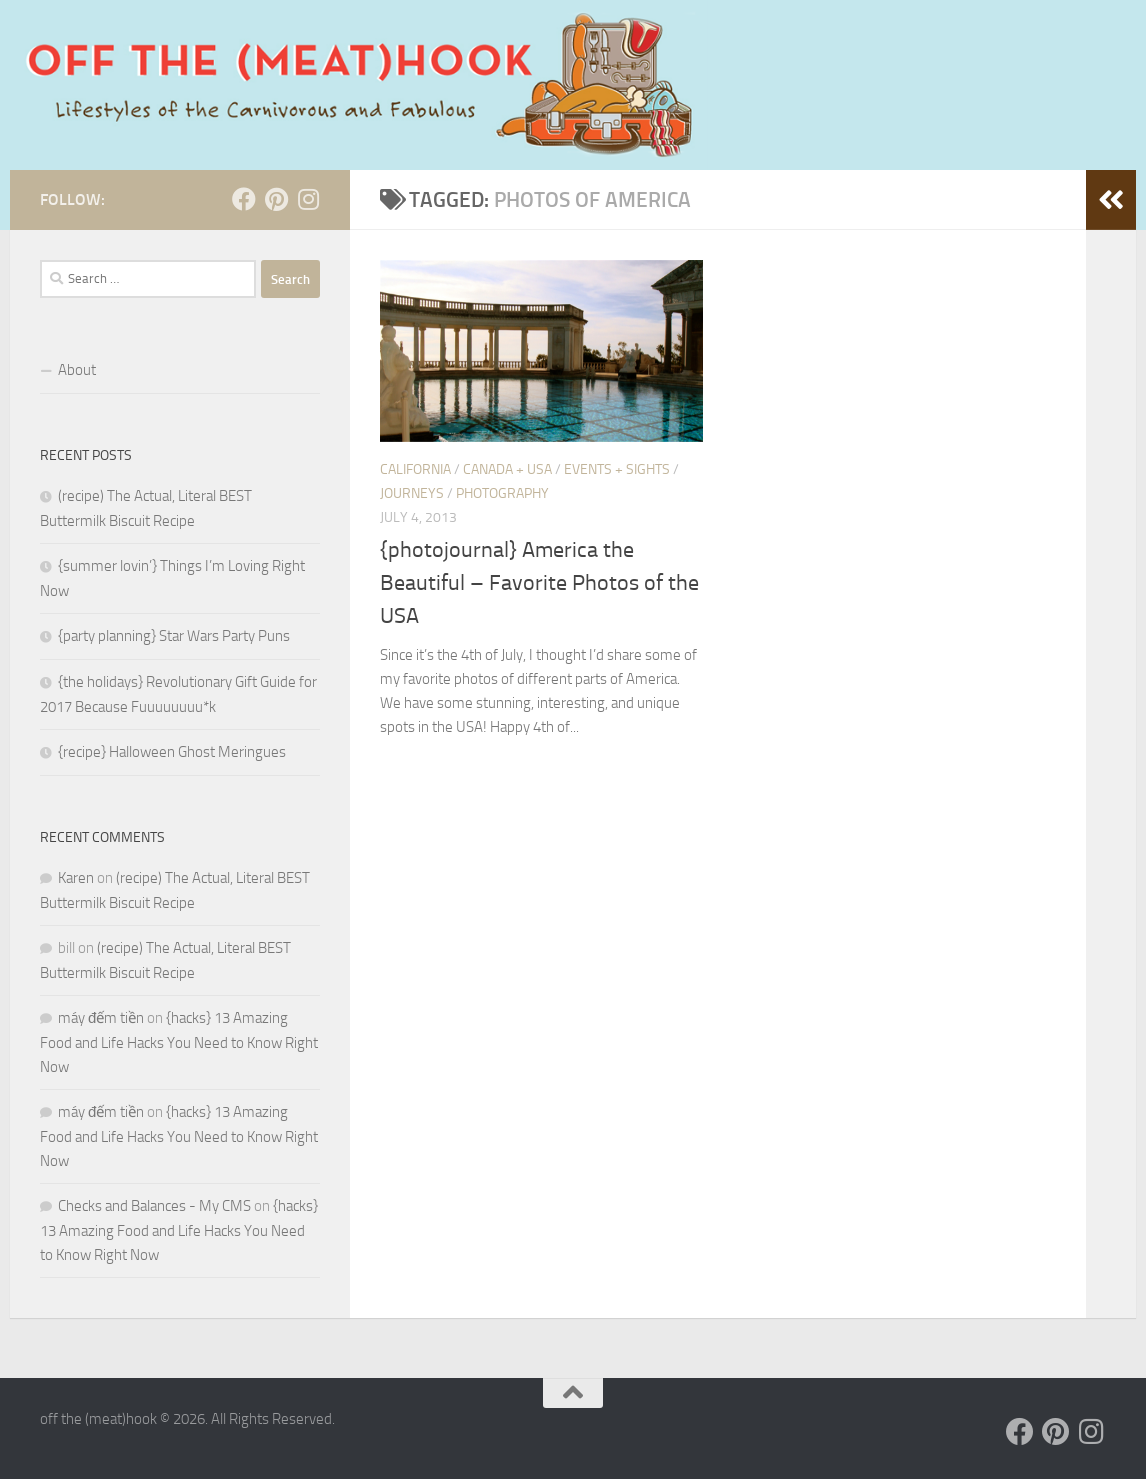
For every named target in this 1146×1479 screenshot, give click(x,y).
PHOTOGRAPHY (502, 493)
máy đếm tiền (101, 1018)
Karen (76, 878)
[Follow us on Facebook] (244, 199)
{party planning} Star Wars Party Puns (174, 636)
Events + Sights (617, 469)
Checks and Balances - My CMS (154, 1206)
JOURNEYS (412, 493)
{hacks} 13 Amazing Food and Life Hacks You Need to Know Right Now (179, 1042)
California (415, 469)
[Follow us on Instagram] (308, 199)
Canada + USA (507, 469)
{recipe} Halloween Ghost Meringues (172, 752)
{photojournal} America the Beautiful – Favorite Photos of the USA (539, 583)
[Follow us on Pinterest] (276, 199)
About (77, 370)
